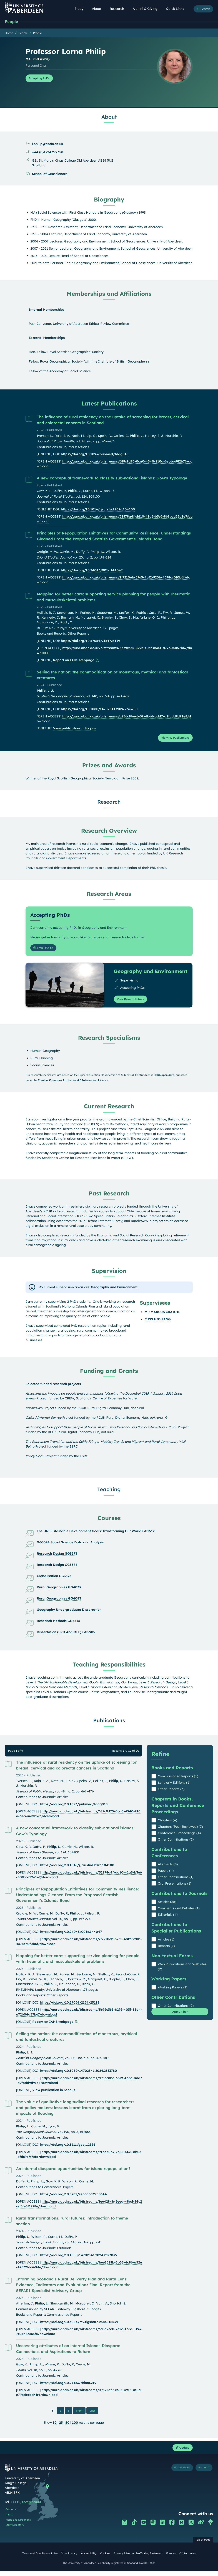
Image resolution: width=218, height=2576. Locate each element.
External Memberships (47, 338)
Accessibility (88, 2558)
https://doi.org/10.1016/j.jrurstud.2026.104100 (98, 510)
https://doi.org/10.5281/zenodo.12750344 (73, 2197)
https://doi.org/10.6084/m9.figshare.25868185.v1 (79, 2325)
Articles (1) (166, 1943)
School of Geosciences (49, 174)
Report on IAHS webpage (73, 661)
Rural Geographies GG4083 (59, 1602)
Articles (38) (167, 1905)
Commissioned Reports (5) (178, 1779)
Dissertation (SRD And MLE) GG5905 (66, 1635)
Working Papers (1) (172, 1990)
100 (75, 2426)
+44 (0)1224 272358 (47, 153)
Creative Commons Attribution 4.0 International (68, 1083)
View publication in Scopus (74, 729)
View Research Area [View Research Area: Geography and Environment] (132, 1002)
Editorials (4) (168, 1918)
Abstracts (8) (168, 1867)
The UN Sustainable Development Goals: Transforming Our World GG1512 (96, 1534)
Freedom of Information (181, 2558)
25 (61, 2426)
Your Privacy (69, 2558)
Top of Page (203, 2544)
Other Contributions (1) (176, 1880)
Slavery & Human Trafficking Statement (138, 2558)
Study (80, 9)
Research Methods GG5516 (58, 1624)
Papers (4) (166, 1874)
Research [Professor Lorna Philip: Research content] (109, 803)
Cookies (105, 2558)
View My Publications (172, 739)
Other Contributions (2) (176, 1843)
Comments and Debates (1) (179, 1911)
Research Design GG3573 (57, 1557)
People (12, 22)
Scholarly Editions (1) (174, 1786)
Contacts (11, 2514)
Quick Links (177, 9)
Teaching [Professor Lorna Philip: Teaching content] (109, 1492)
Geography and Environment (114, 1290)
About (98, 9)
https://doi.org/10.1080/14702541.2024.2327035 (78, 2258)
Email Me (43, 950)
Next (81, 2414)
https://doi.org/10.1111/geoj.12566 (67, 2148)
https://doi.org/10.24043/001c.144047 (92, 571)
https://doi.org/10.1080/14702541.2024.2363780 (99, 710)
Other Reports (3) (171, 1792)
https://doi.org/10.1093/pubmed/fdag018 (94, 455)
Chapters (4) (167, 1823)
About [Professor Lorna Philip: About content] (109, 117)
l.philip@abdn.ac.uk (47, 145)
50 (67, 2426)
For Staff (202, 2473)
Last (93, 2414)
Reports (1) (166, 1949)
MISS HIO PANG (158, 1322)
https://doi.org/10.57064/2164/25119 (90, 641)
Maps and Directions (18, 2524)
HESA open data (164, 1078)
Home (9, 33)
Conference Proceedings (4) (179, 1836)
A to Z (9, 2519)
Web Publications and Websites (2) (182, 1969)
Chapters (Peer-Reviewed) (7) (180, 1830)
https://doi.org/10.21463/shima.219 (68, 2386)
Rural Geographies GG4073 (59, 1590)
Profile (37, 33)
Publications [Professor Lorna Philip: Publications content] (109, 1723)
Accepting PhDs (41, 79)
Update (181, 2452)
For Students (176, 2473)
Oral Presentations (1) (174, 1887)
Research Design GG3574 (57, 1568)
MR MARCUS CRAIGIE (162, 1315)
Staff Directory (15, 2529)
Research (119, 9)
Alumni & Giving (147, 9)
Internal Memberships (46, 310)
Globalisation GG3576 (54, 1579)
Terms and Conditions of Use (39, 2558)
